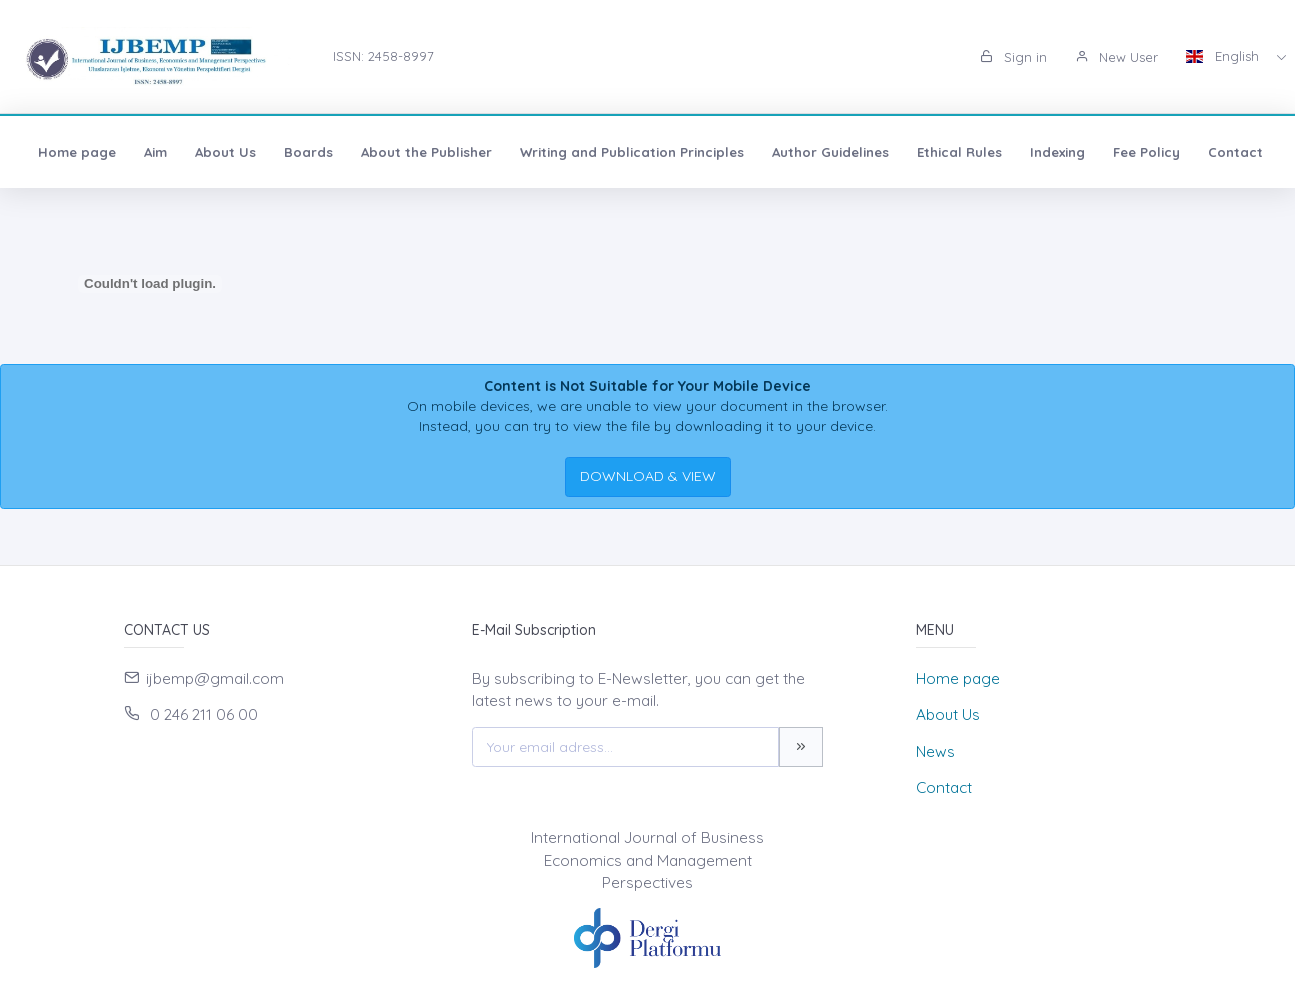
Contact (1235, 152)
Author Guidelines (830, 152)
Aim (155, 152)
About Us (225, 152)
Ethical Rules (959, 152)
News (935, 751)
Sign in (1013, 57)
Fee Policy (1146, 152)
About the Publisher (426, 152)
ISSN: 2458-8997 (383, 56)
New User (1116, 57)
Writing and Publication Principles (632, 152)
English (1224, 56)
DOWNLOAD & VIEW (648, 476)
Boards (308, 152)
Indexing (1057, 152)
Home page (77, 152)
